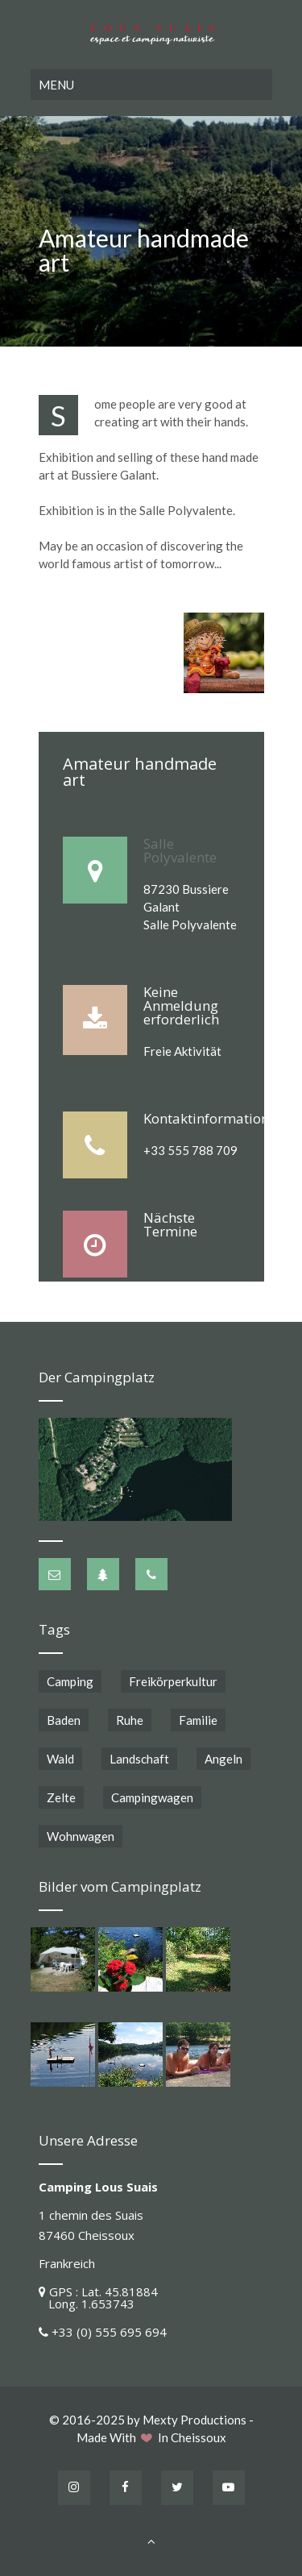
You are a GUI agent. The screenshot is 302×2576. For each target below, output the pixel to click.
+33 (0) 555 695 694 (109, 2332)
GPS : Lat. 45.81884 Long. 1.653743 (98, 2297)
